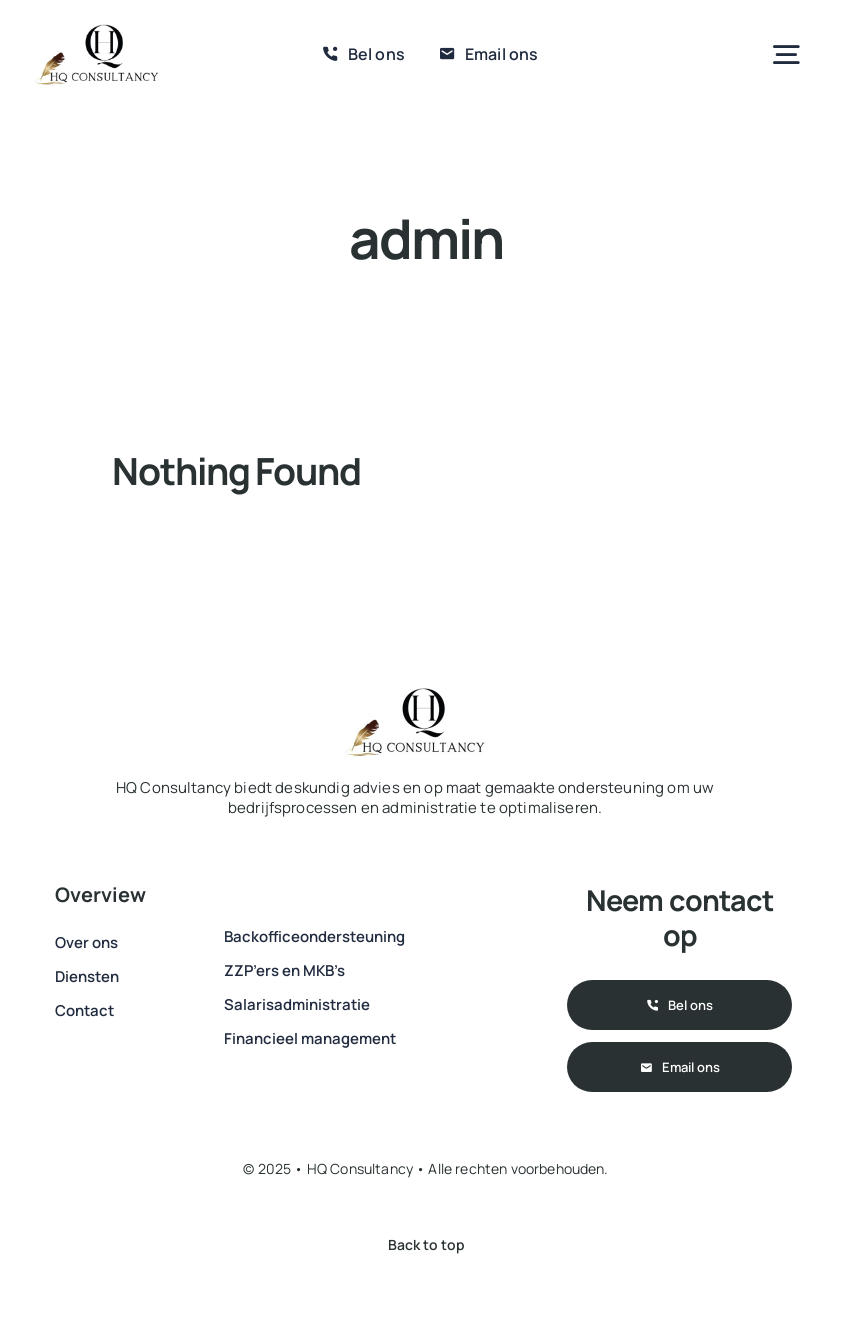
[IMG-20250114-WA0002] (96, 29)
